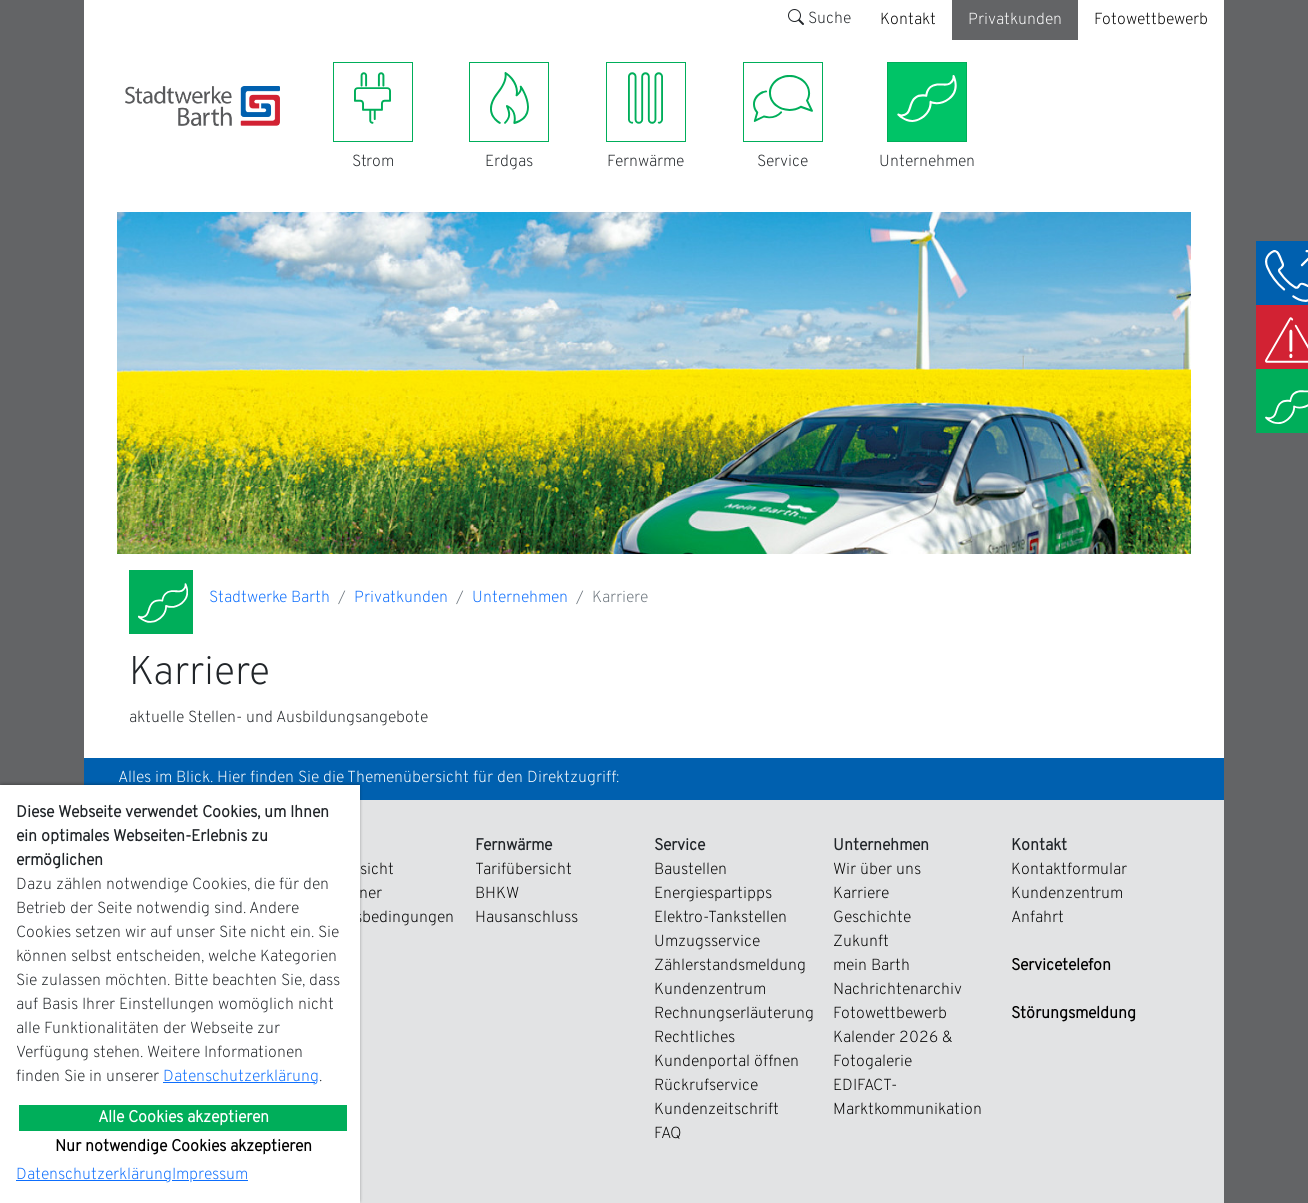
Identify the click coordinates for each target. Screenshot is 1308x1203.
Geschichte (872, 918)
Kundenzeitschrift (716, 1110)
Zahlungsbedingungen (375, 918)
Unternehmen (520, 598)
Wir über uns (877, 870)
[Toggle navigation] (137, 138)
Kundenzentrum (710, 990)
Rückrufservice (706, 1086)
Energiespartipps (713, 894)
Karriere (861, 894)
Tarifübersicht (523, 870)
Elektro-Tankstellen (720, 918)
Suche (819, 19)
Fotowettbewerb (1151, 20)
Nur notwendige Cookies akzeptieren (183, 1147)
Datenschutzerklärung (241, 1077)
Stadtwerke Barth (269, 598)
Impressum (210, 1175)
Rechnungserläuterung (734, 1014)
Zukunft (861, 942)
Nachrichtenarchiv (897, 990)
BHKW (497, 894)
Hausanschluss (526, 918)
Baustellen (690, 870)
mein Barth (871, 966)
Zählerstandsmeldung (730, 966)
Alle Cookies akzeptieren (183, 1118)
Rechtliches (694, 1038)
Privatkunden (1015, 20)
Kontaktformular (1069, 870)
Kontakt (908, 20)
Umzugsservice (707, 942)
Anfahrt (1037, 918)
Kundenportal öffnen (726, 1062)
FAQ (668, 1134)
